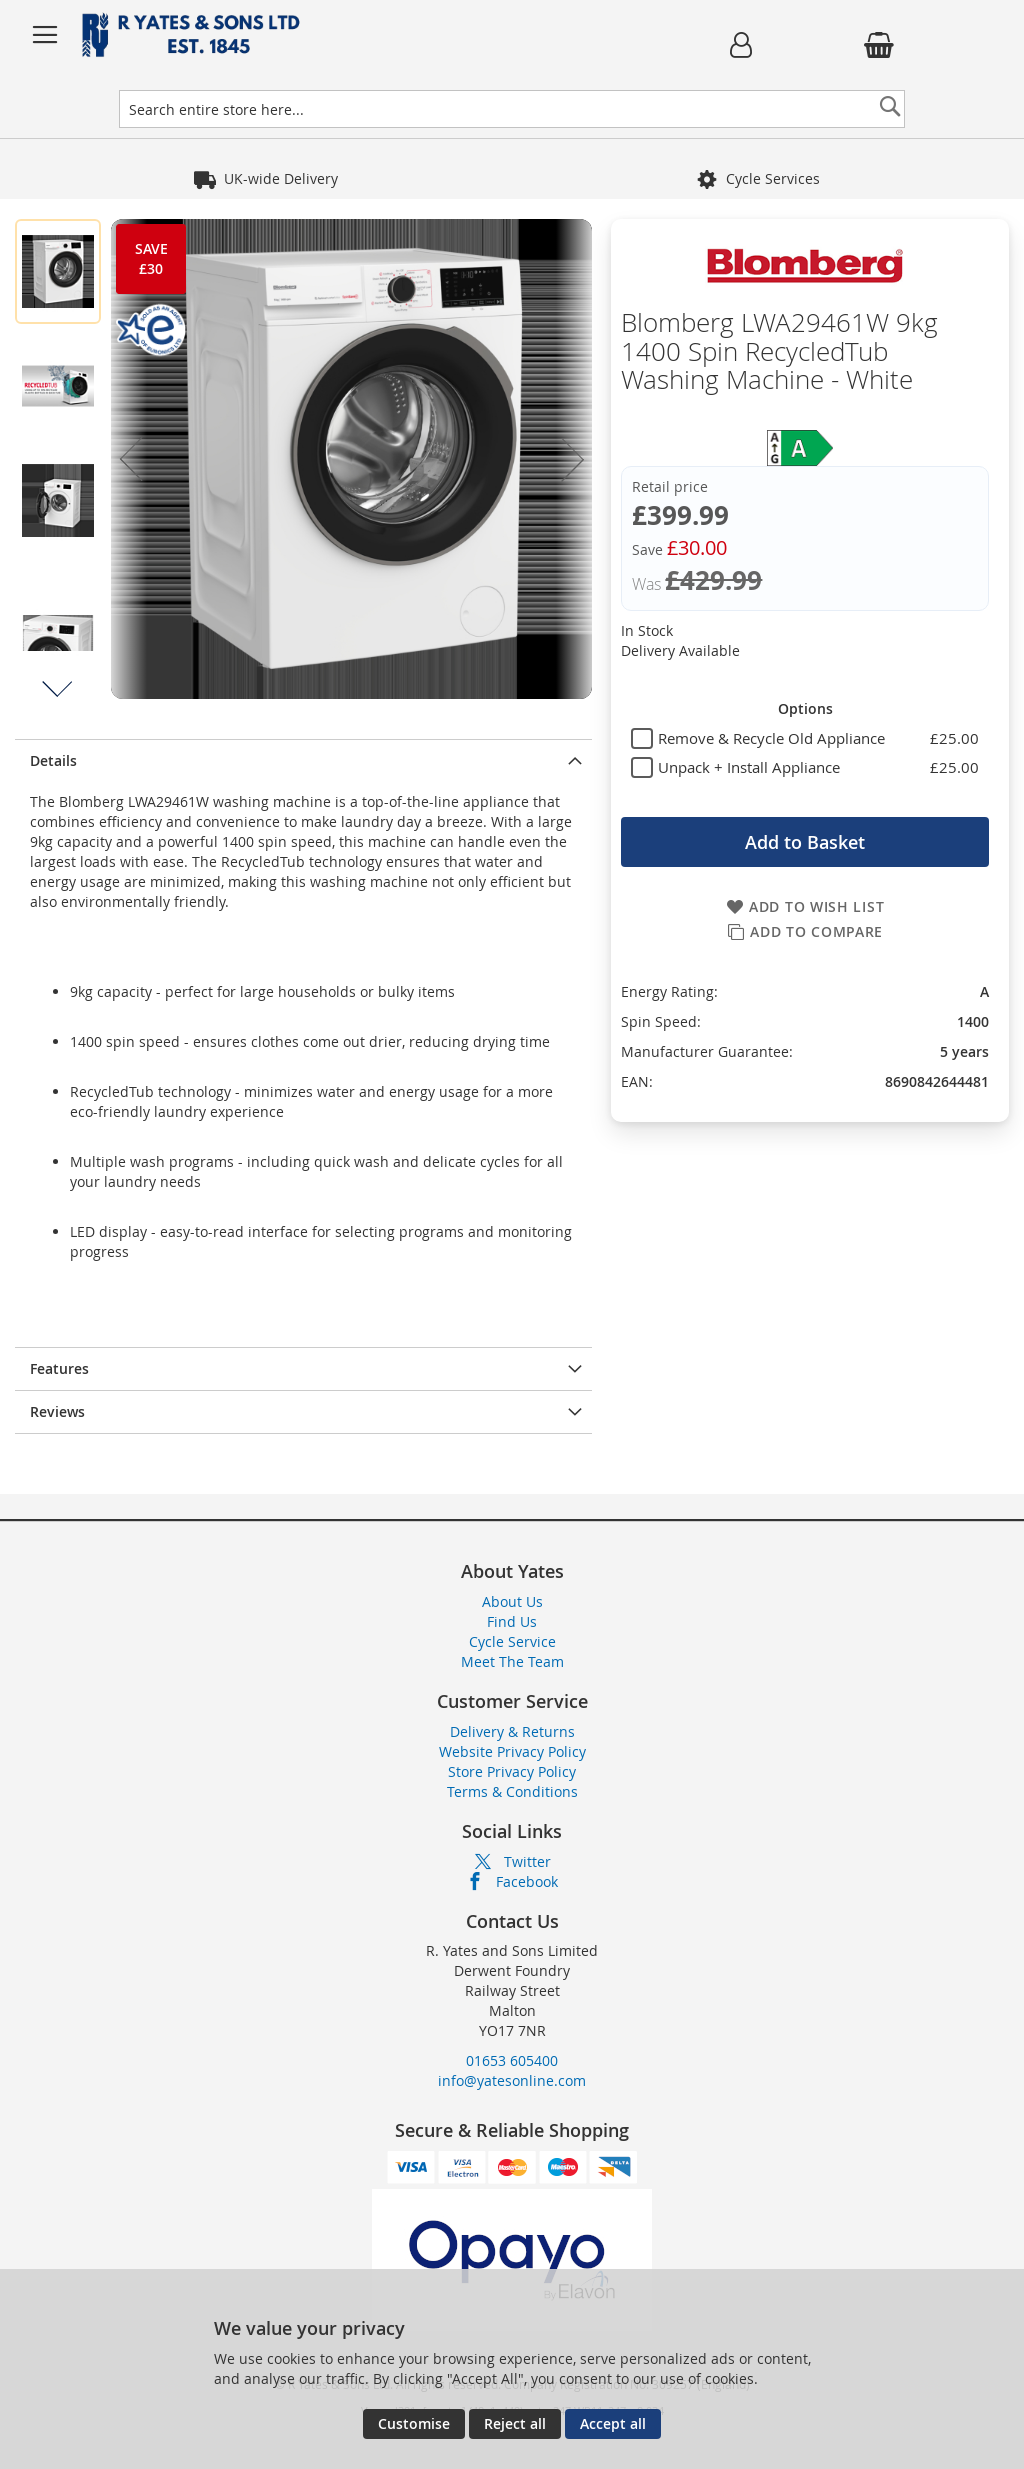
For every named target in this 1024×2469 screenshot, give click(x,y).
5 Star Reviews (758, 178)
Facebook (527, 1881)
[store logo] (340, 35)
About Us (512, 1601)
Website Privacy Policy (512, 1751)
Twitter (527, 1861)
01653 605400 (512, 2060)
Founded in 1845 (281, 178)
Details (53, 760)
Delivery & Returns (512, 1731)
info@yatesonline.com (512, 2080)
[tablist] (805, 738)
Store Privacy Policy (512, 1771)
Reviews (57, 1411)
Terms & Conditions (512, 1791)
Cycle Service (512, 1641)
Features (59, 1368)
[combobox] (511, 109)
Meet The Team (512, 1661)
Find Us (512, 1621)
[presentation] (303, 760)
